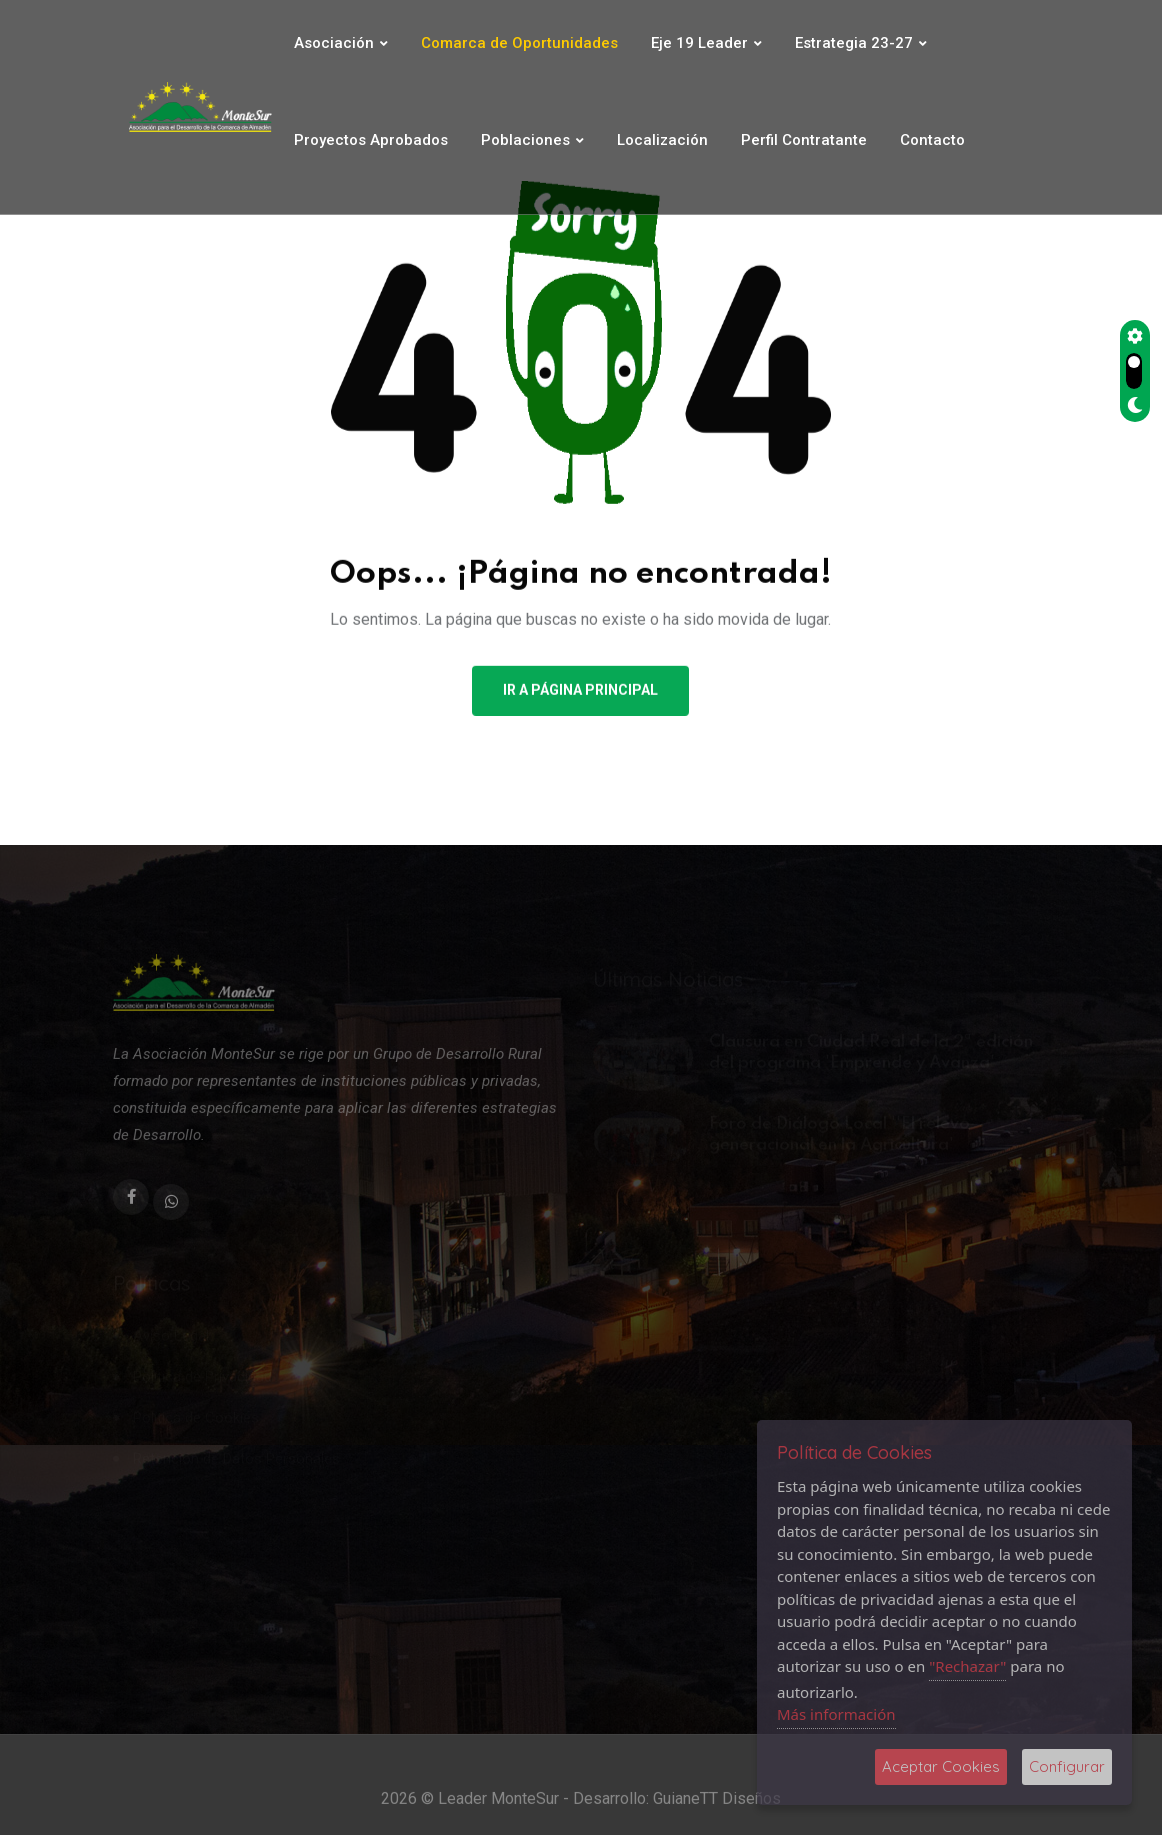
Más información (836, 1714)
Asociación (334, 43)
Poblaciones (525, 140)
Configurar (1067, 1766)
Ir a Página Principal (580, 693)
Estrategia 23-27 (854, 43)
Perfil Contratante (804, 140)
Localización (662, 140)
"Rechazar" (967, 1666)
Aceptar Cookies (941, 1766)
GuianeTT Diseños (717, 1811)
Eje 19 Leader (699, 43)
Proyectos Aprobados (371, 140)
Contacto (932, 140)
